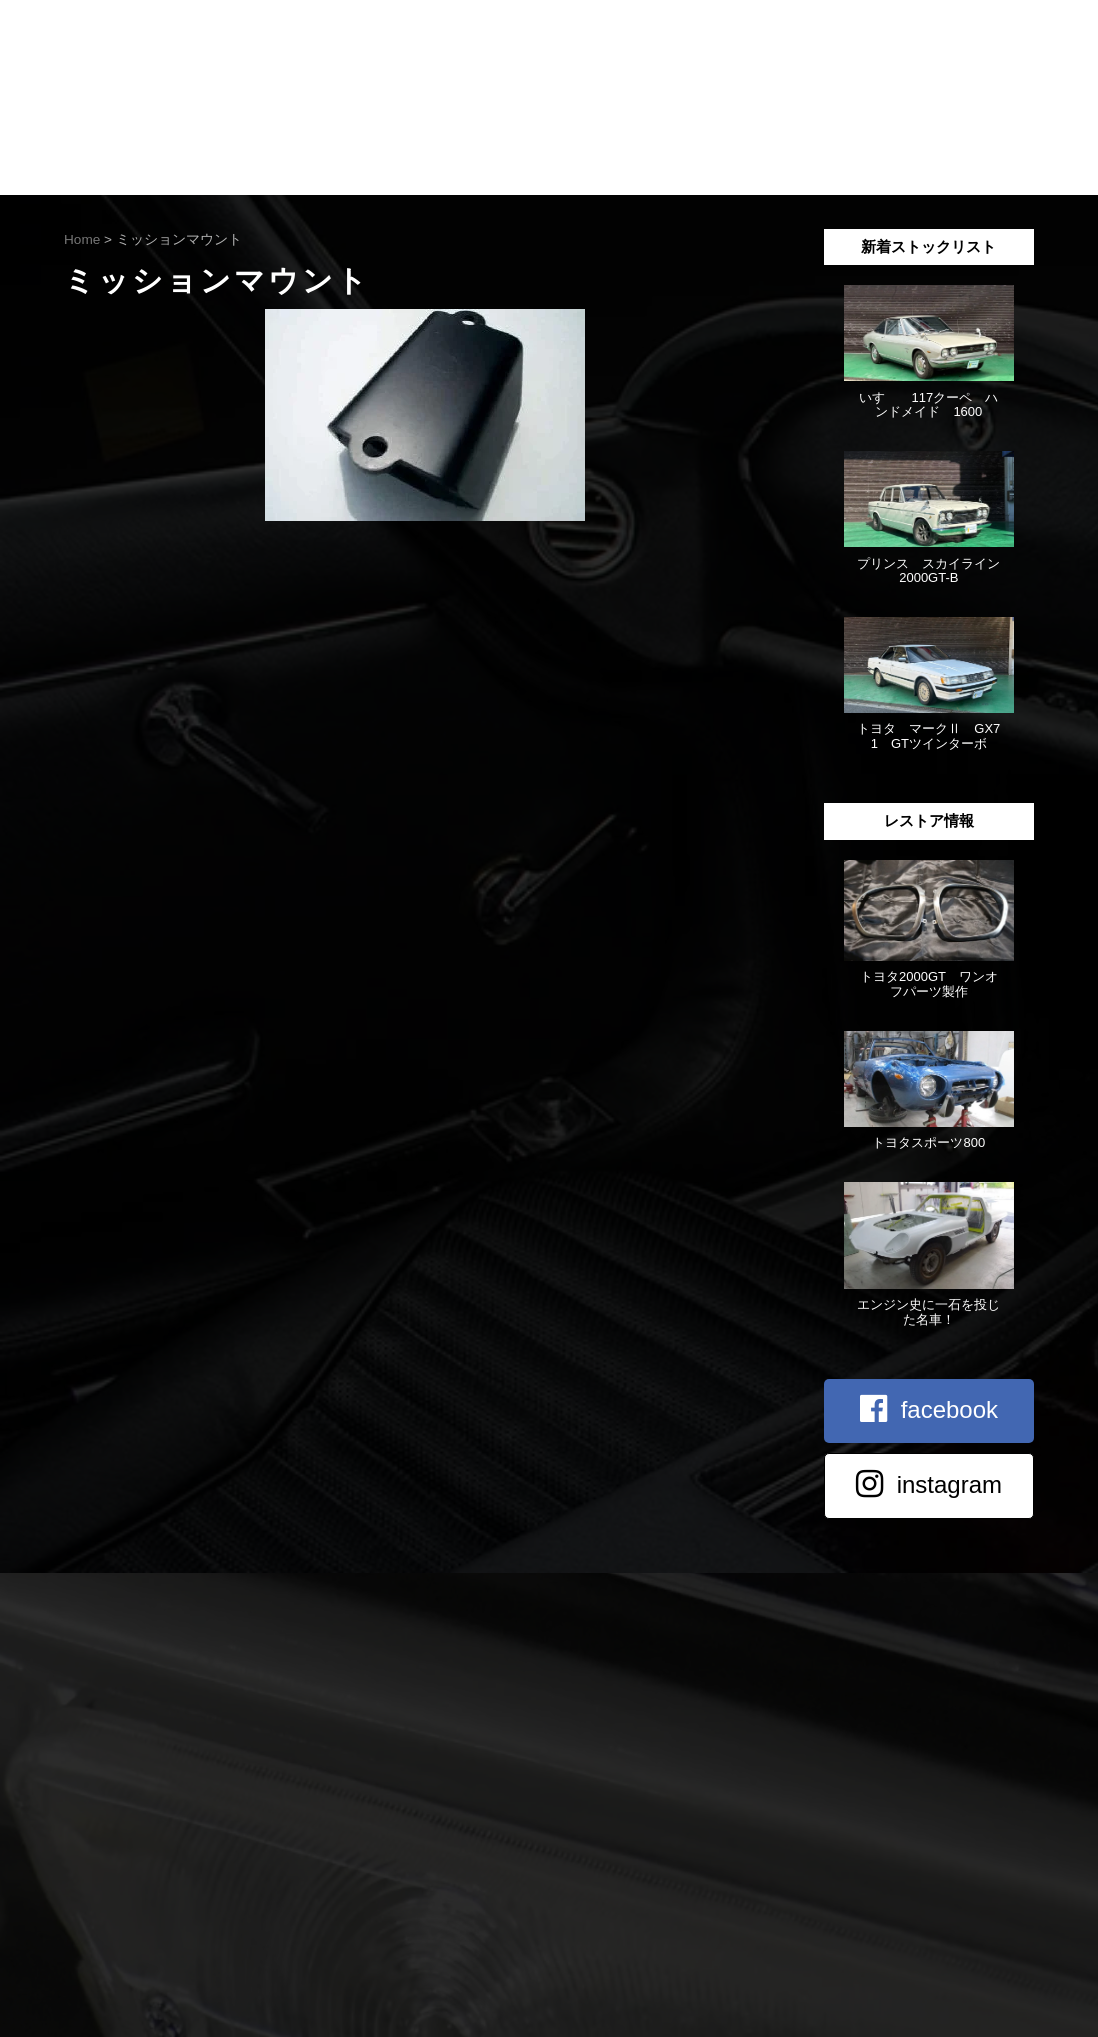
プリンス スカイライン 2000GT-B (935, 570)
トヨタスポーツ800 (928, 1142)
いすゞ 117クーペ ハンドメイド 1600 (928, 404)
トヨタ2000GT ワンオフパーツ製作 (929, 983)
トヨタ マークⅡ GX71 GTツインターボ (928, 735)
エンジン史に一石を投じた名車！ (928, 1311)
